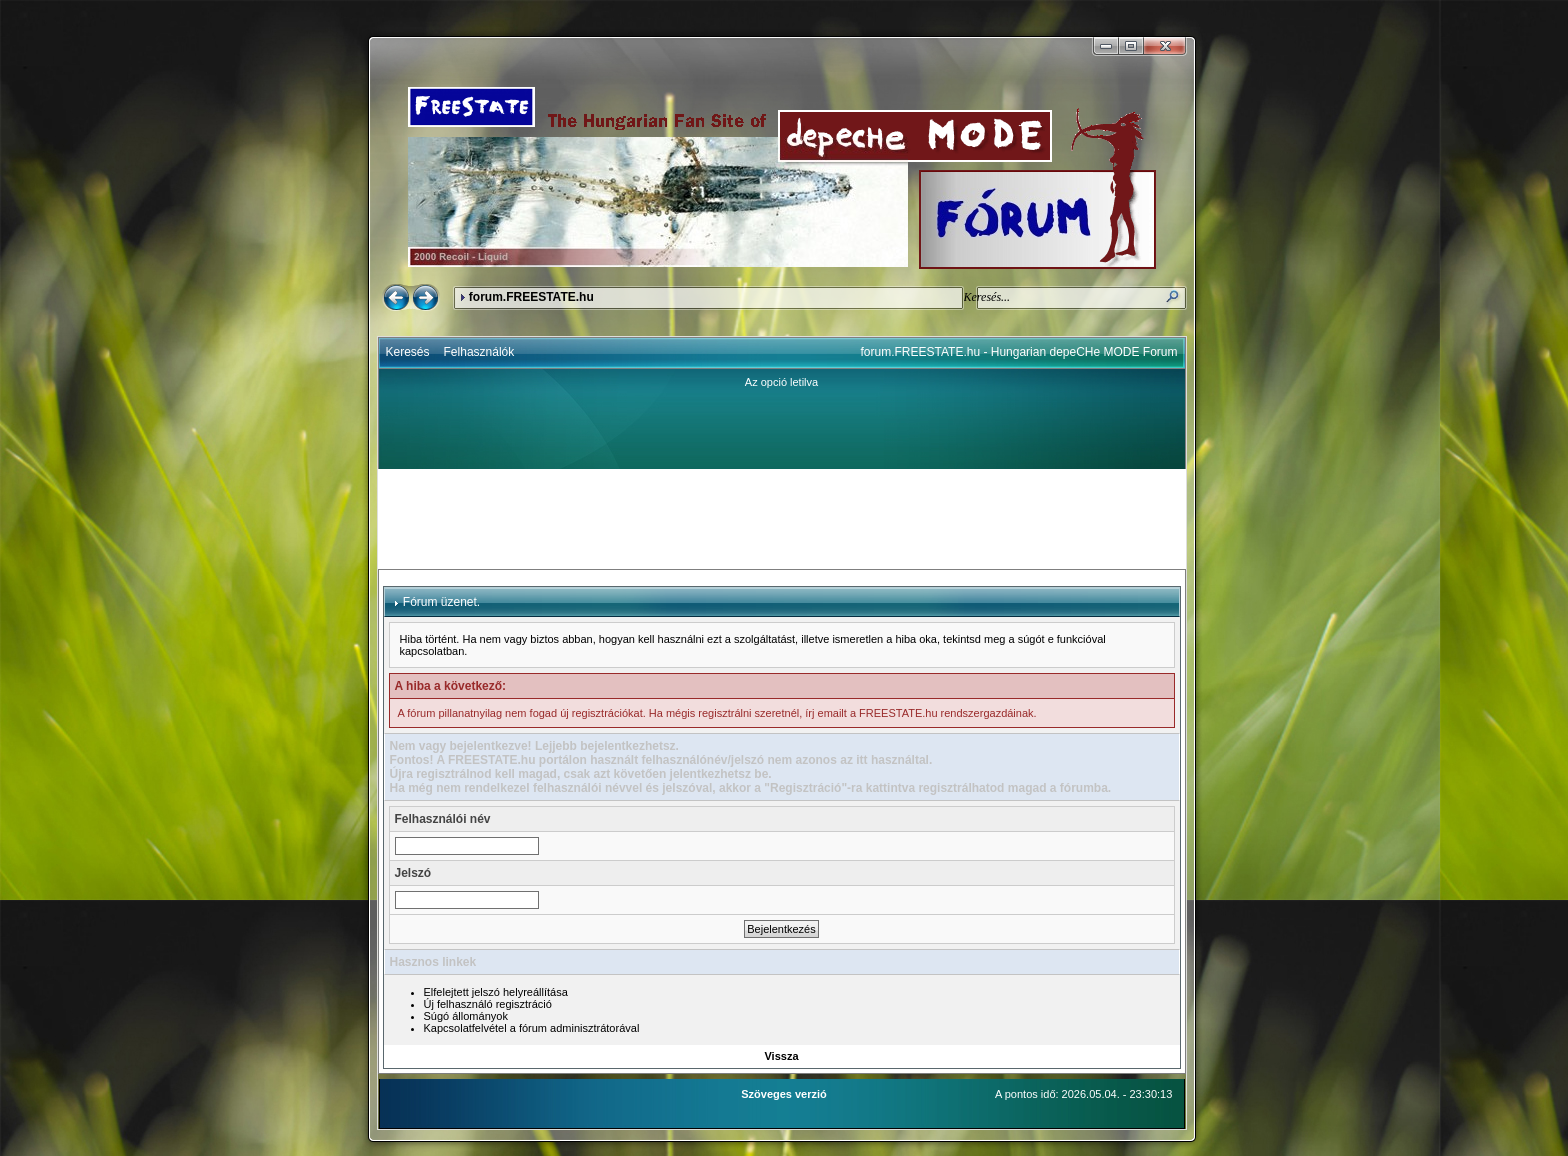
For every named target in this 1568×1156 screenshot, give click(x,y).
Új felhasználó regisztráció (488, 1004)
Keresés (408, 352)
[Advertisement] (782, 519)
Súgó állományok (466, 1016)
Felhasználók (479, 352)
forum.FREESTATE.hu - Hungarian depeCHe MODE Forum (1019, 352)
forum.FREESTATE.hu (531, 297)
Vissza (781, 1056)
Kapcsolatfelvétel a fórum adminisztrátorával (532, 1028)
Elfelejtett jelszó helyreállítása (496, 992)
